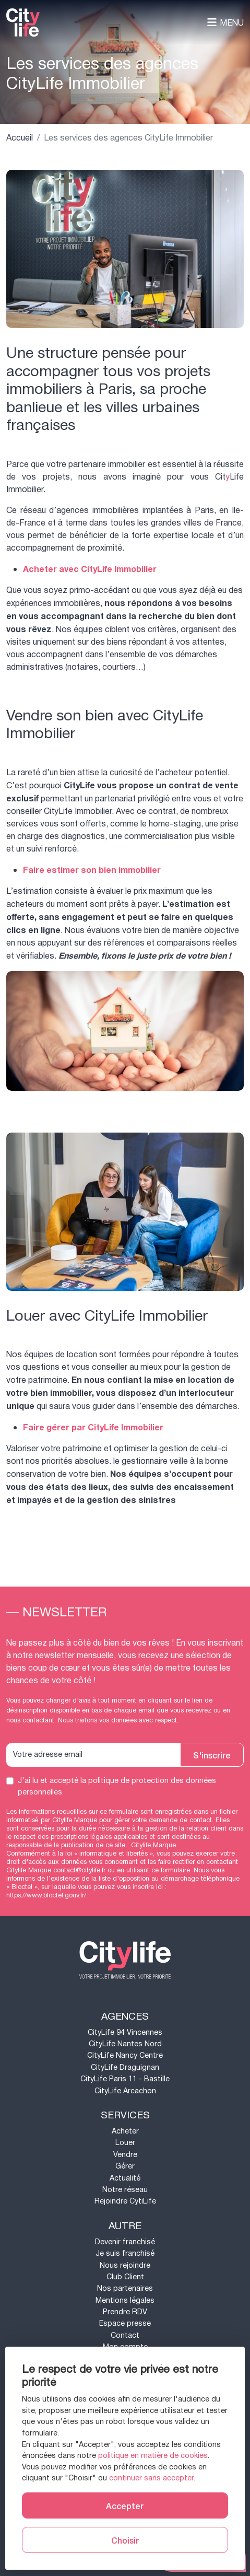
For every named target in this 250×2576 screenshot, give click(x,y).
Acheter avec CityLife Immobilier (90, 569)
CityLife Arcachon (125, 2091)
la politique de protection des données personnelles (117, 1786)
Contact (125, 2335)
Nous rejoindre (125, 2265)
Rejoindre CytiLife (125, 2201)
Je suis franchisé (125, 2253)
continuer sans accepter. (152, 2478)
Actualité (125, 2178)
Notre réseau (125, 2190)
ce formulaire (170, 1870)
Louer (125, 2143)
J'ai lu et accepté (117, 1786)
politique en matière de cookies (153, 2456)
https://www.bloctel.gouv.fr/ (46, 1895)
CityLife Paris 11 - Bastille (125, 2079)
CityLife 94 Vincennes (125, 2032)
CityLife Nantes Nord (125, 2044)
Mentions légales (125, 2300)
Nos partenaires (125, 2288)
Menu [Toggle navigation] (225, 23)
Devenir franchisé (125, 2242)
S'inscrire (212, 1755)
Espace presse (125, 2323)
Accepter (125, 2505)
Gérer (125, 2166)
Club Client (125, 2277)
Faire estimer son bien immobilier (92, 870)
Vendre (125, 2155)
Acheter (125, 2131)
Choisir (125, 2540)
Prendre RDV (125, 2312)
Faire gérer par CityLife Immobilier (93, 1428)
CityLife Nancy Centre (125, 2055)
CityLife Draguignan (125, 2067)
